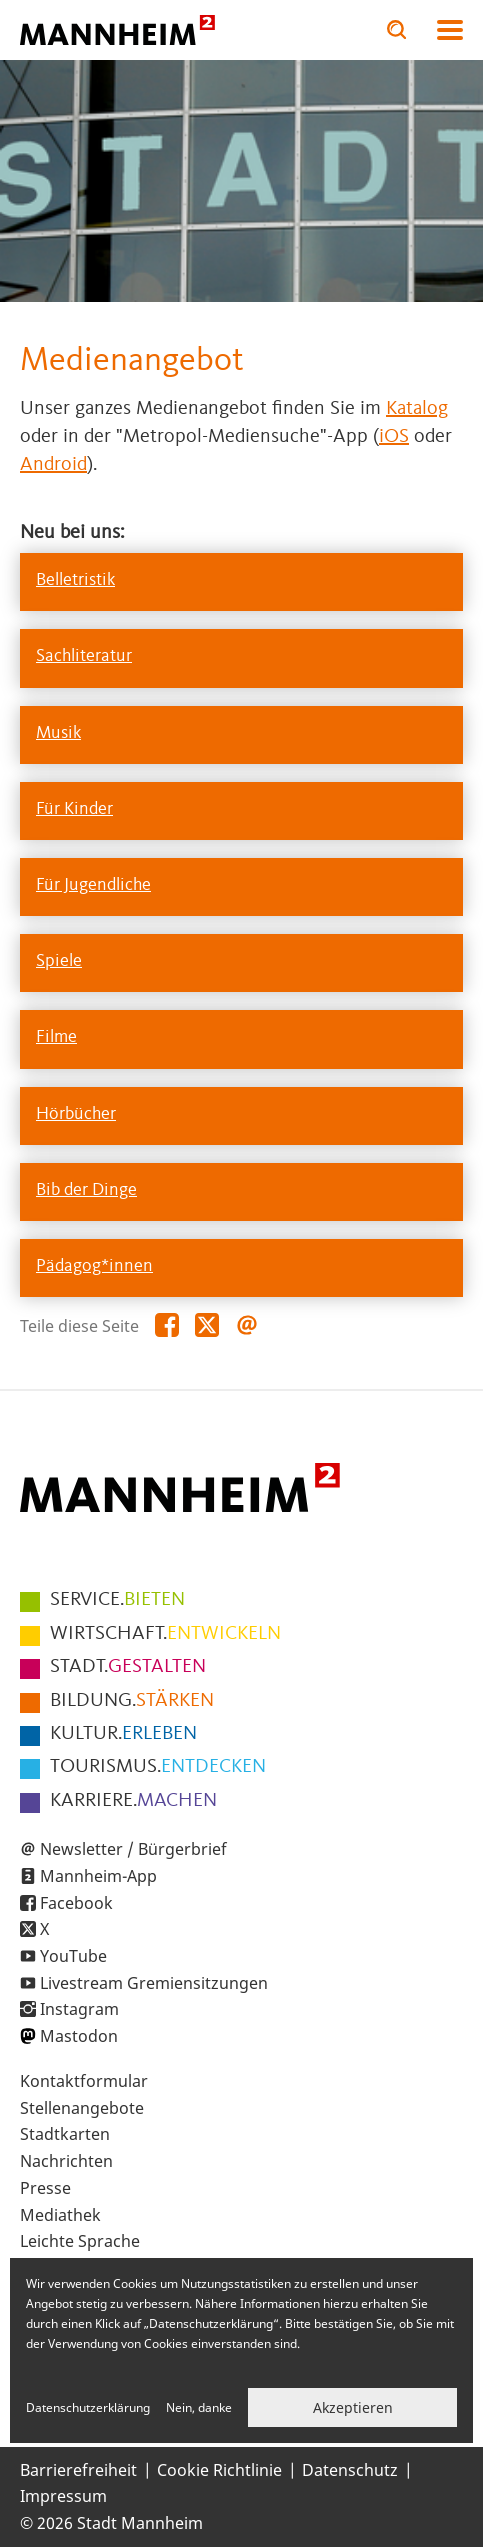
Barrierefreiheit (78, 2470)
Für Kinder (74, 809)
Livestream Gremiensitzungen (154, 1983)
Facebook (76, 1903)
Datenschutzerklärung (88, 2407)
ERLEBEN (123, 1734)
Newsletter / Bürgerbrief (133, 1849)
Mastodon (79, 2036)
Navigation (450, 30)
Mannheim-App (98, 1876)
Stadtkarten (65, 2134)
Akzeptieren (353, 2407)
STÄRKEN (132, 1701)
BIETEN (117, 1600)
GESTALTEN (128, 1667)
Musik (58, 733)
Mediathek (60, 2215)
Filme (56, 1037)
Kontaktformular (84, 2081)
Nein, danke (199, 2407)
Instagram (79, 2009)
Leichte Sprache (80, 2241)
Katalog (417, 409)
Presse (45, 2188)
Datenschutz (350, 2470)
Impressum (63, 2496)
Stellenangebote (82, 2108)
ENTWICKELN (165, 1634)
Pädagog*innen (94, 1266)
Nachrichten (66, 2161)
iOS (394, 437)
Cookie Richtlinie (219, 2470)
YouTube (73, 1956)
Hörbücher (76, 1114)
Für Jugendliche (93, 885)
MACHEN (133, 1801)
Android (53, 465)
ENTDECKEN (158, 1767)
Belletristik (75, 580)
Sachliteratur (84, 656)
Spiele (59, 961)
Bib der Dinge (86, 1190)
